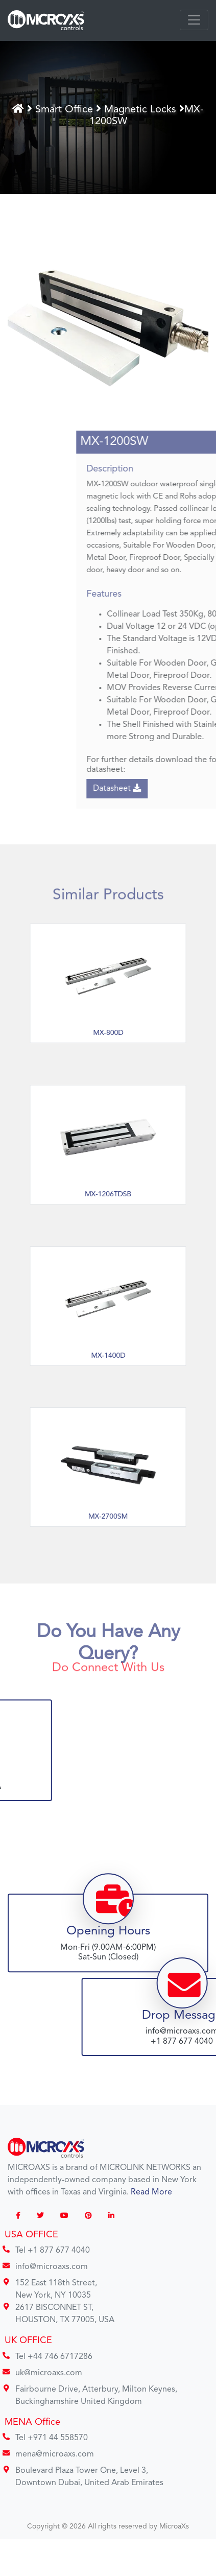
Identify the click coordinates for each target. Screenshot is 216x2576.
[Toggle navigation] (194, 20)
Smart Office (67, 109)
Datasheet (169, 788)
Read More (151, 2192)
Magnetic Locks (142, 109)
